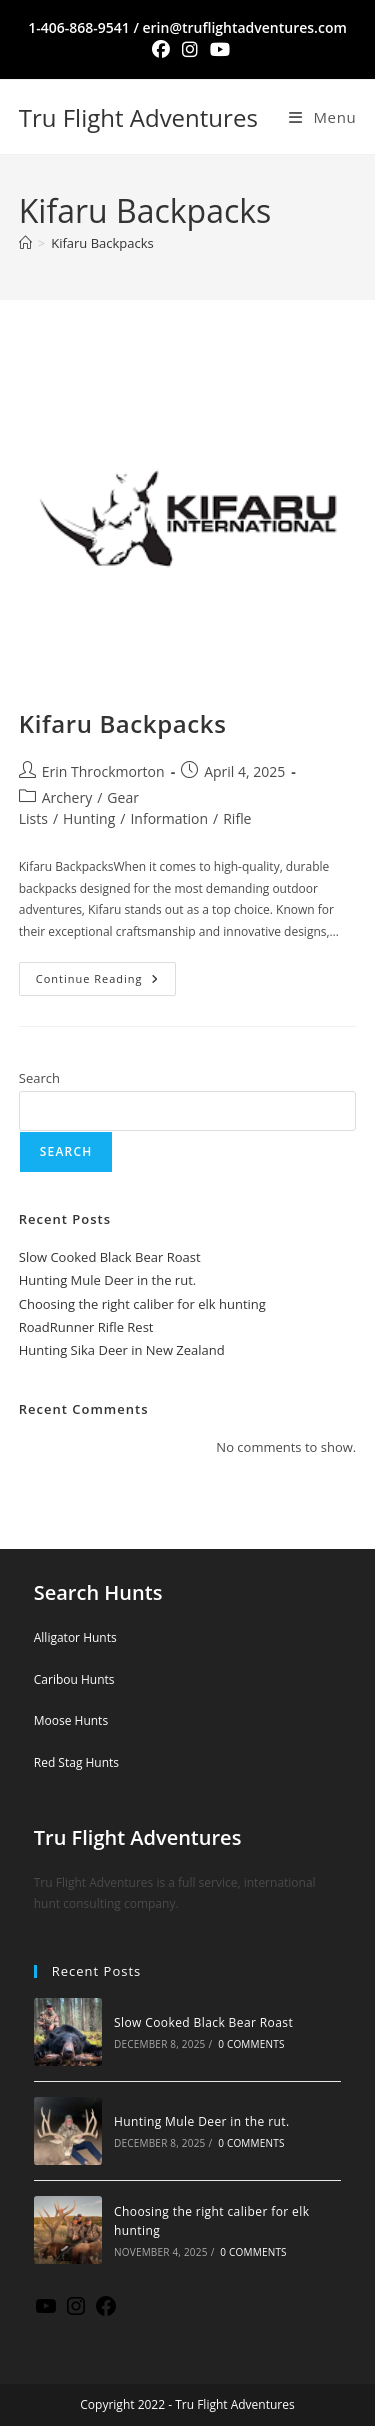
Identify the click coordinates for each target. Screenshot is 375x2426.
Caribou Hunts (74, 1679)
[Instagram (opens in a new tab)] (190, 49)
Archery (67, 797)
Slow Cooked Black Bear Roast (110, 1257)
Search (39, 1078)
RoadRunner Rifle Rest (86, 1327)
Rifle (237, 818)
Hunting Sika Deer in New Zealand (122, 1350)
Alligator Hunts (75, 1637)
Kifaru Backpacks (102, 243)
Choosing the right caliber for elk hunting (142, 1304)
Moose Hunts (71, 1720)
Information (169, 818)
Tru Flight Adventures (138, 117)
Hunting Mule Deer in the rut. (107, 1280)
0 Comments (251, 2044)
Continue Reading (106, 974)
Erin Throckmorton (103, 771)
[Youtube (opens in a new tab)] (217, 49)
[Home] (25, 243)
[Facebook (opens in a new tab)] (161, 49)
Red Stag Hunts (76, 1762)
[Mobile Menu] (322, 117)
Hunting (89, 818)
